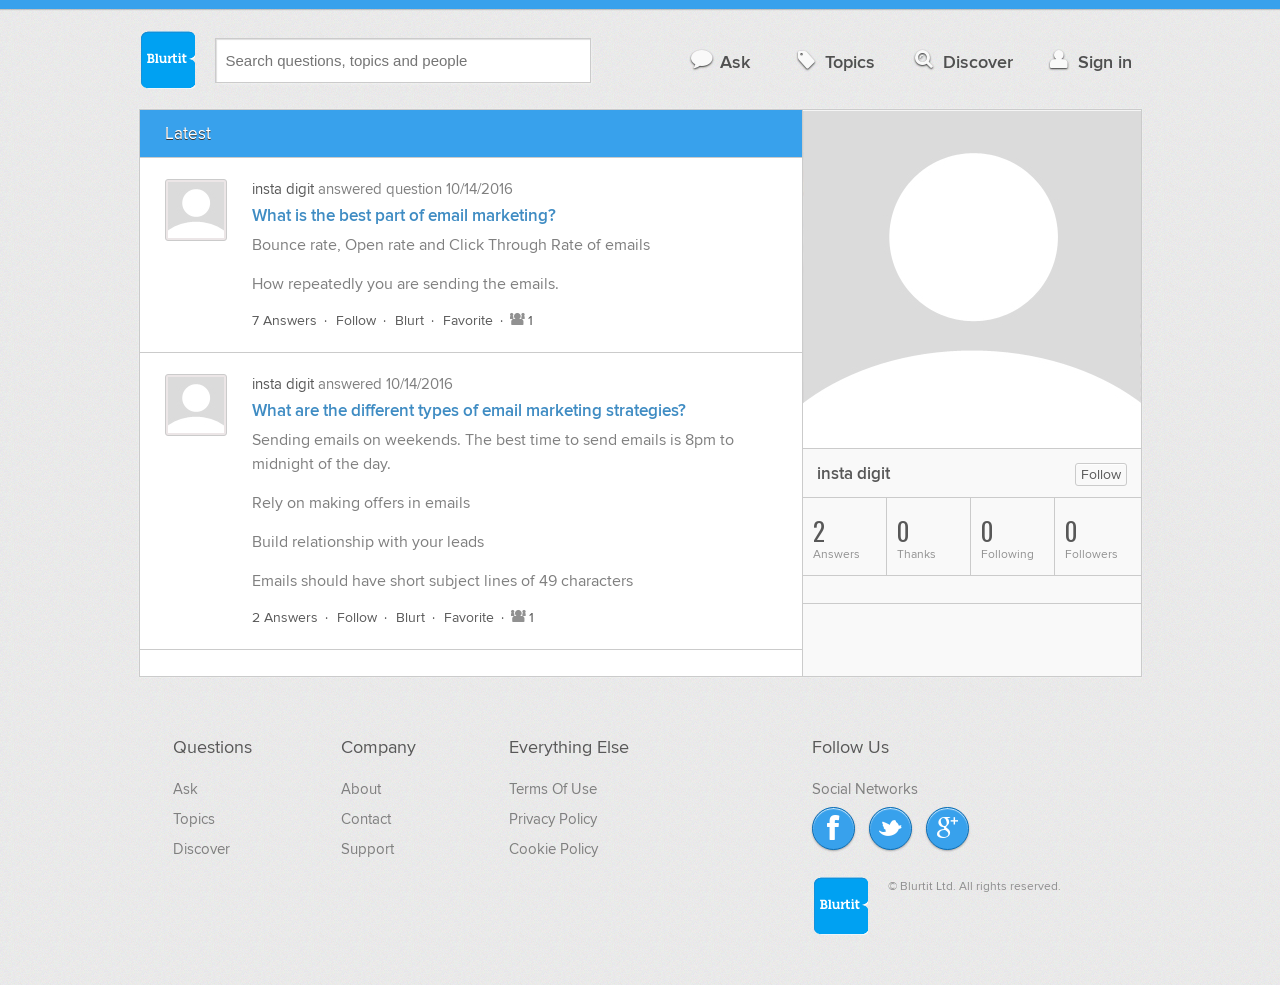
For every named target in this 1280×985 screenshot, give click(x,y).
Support (367, 849)
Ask (719, 61)
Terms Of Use (553, 789)
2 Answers (285, 617)
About (361, 789)
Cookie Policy (553, 849)
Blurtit (167, 59)
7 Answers (284, 320)
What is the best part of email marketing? (404, 216)
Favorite (468, 320)
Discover (961, 61)
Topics (833, 61)
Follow (356, 320)
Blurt (409, 320)
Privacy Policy (553, 819)
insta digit (283, 189)
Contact (366, 819)
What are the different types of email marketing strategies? (469, 411)
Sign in (1088, 61)
